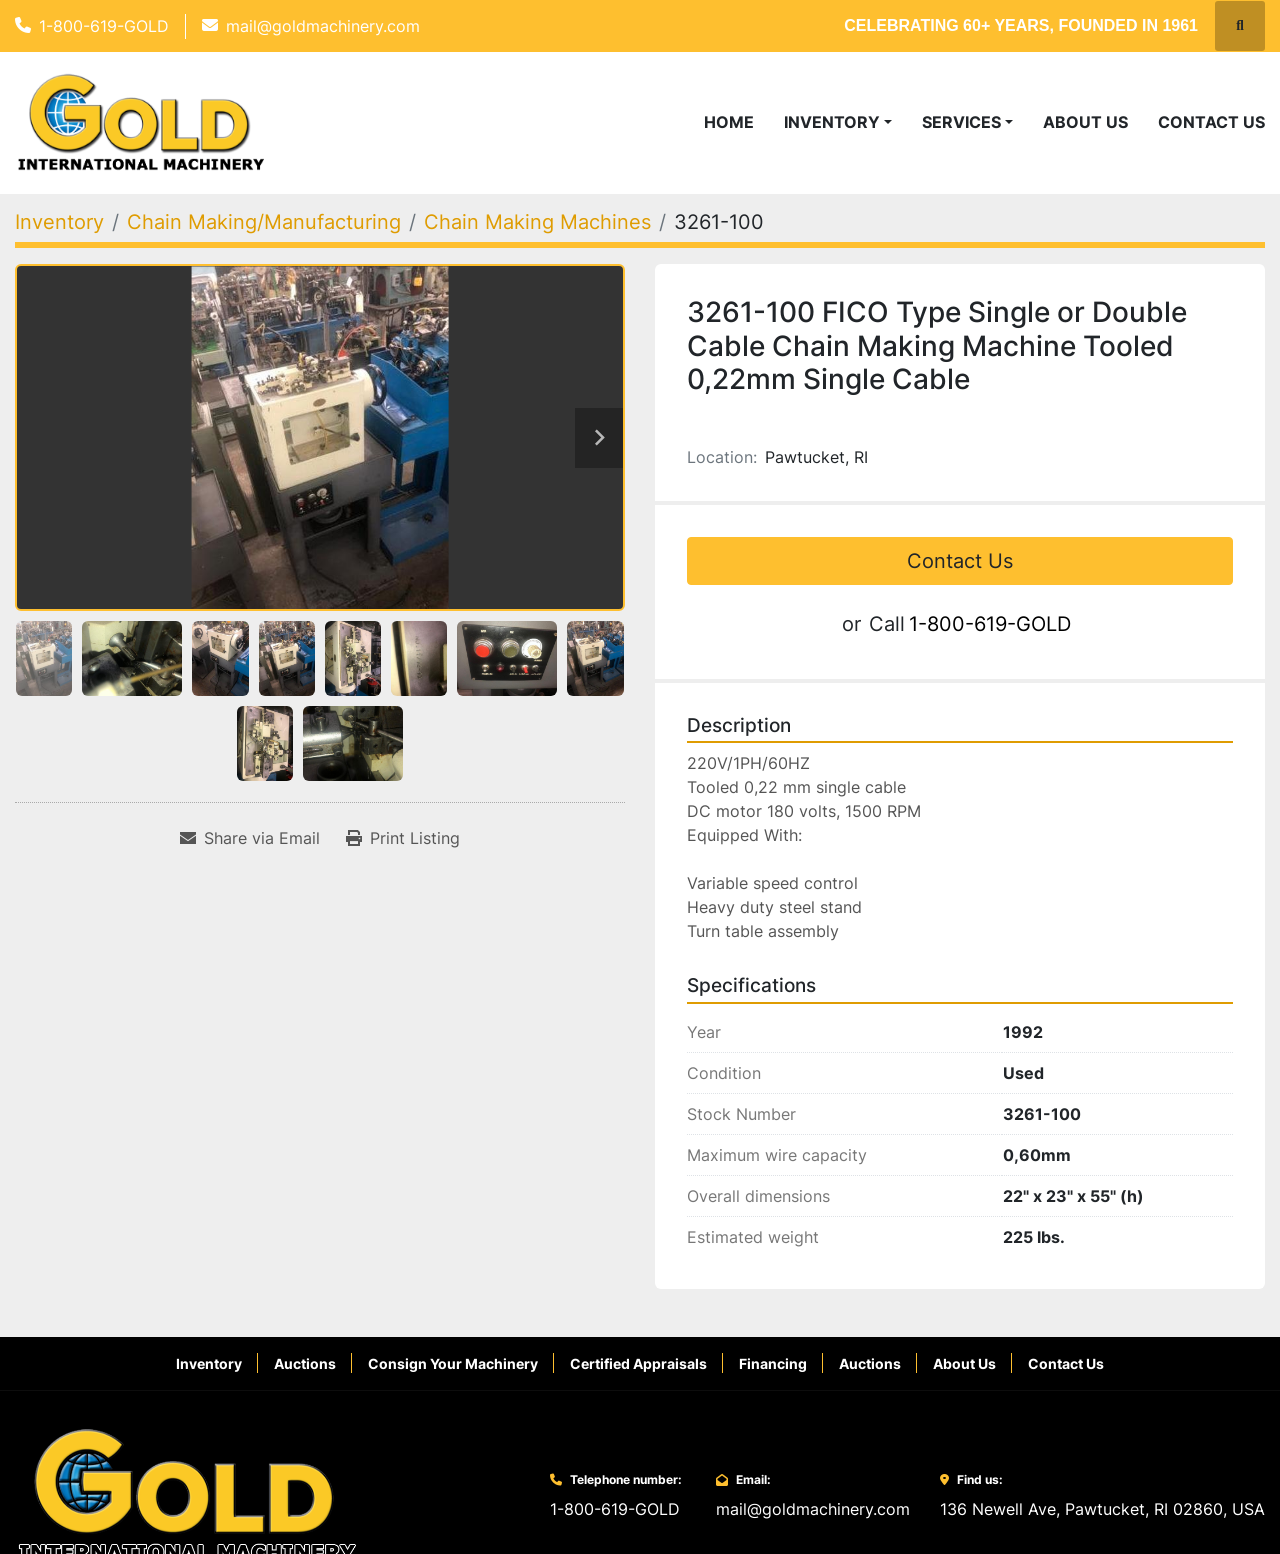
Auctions (305, 1363)
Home (729, 122)
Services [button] (961, 122)
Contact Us (1211, 122)
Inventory (832, 122)
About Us (1085, 122)
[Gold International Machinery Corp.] (187, 1494)
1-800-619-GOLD (104, 26)
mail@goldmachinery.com (323, 26)
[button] (838, 122)
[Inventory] (59, 222)
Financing (773, 1363)
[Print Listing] (403, 838)
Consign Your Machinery (453, 1363)
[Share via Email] (250, 838)
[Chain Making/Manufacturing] (264, 222)
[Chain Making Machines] (537, 222)
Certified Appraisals (638, 1363)
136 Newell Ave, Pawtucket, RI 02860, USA (1102, 1509)
